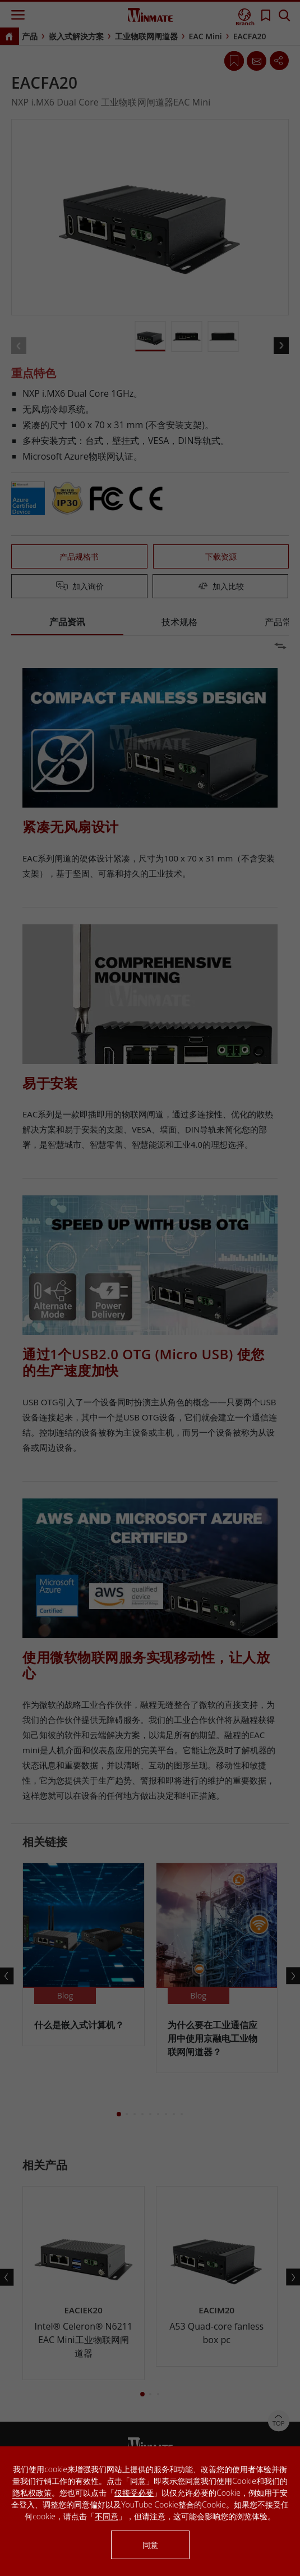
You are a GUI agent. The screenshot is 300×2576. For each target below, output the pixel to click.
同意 (150, 2545)
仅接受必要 (134, 2492)
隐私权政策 (32, 2492)
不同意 (106, 2516)
